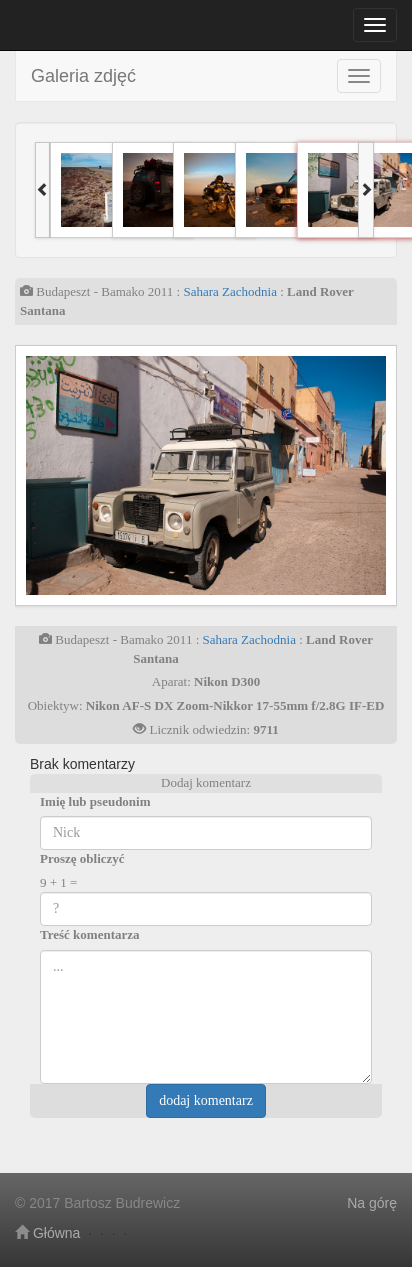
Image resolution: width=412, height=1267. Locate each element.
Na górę (372, 1203)
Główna (47, 1233)
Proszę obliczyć (82, 858)
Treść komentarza (90, 934)
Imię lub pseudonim (95, 801)
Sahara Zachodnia (229, 291)
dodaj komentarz (206, 1100)
